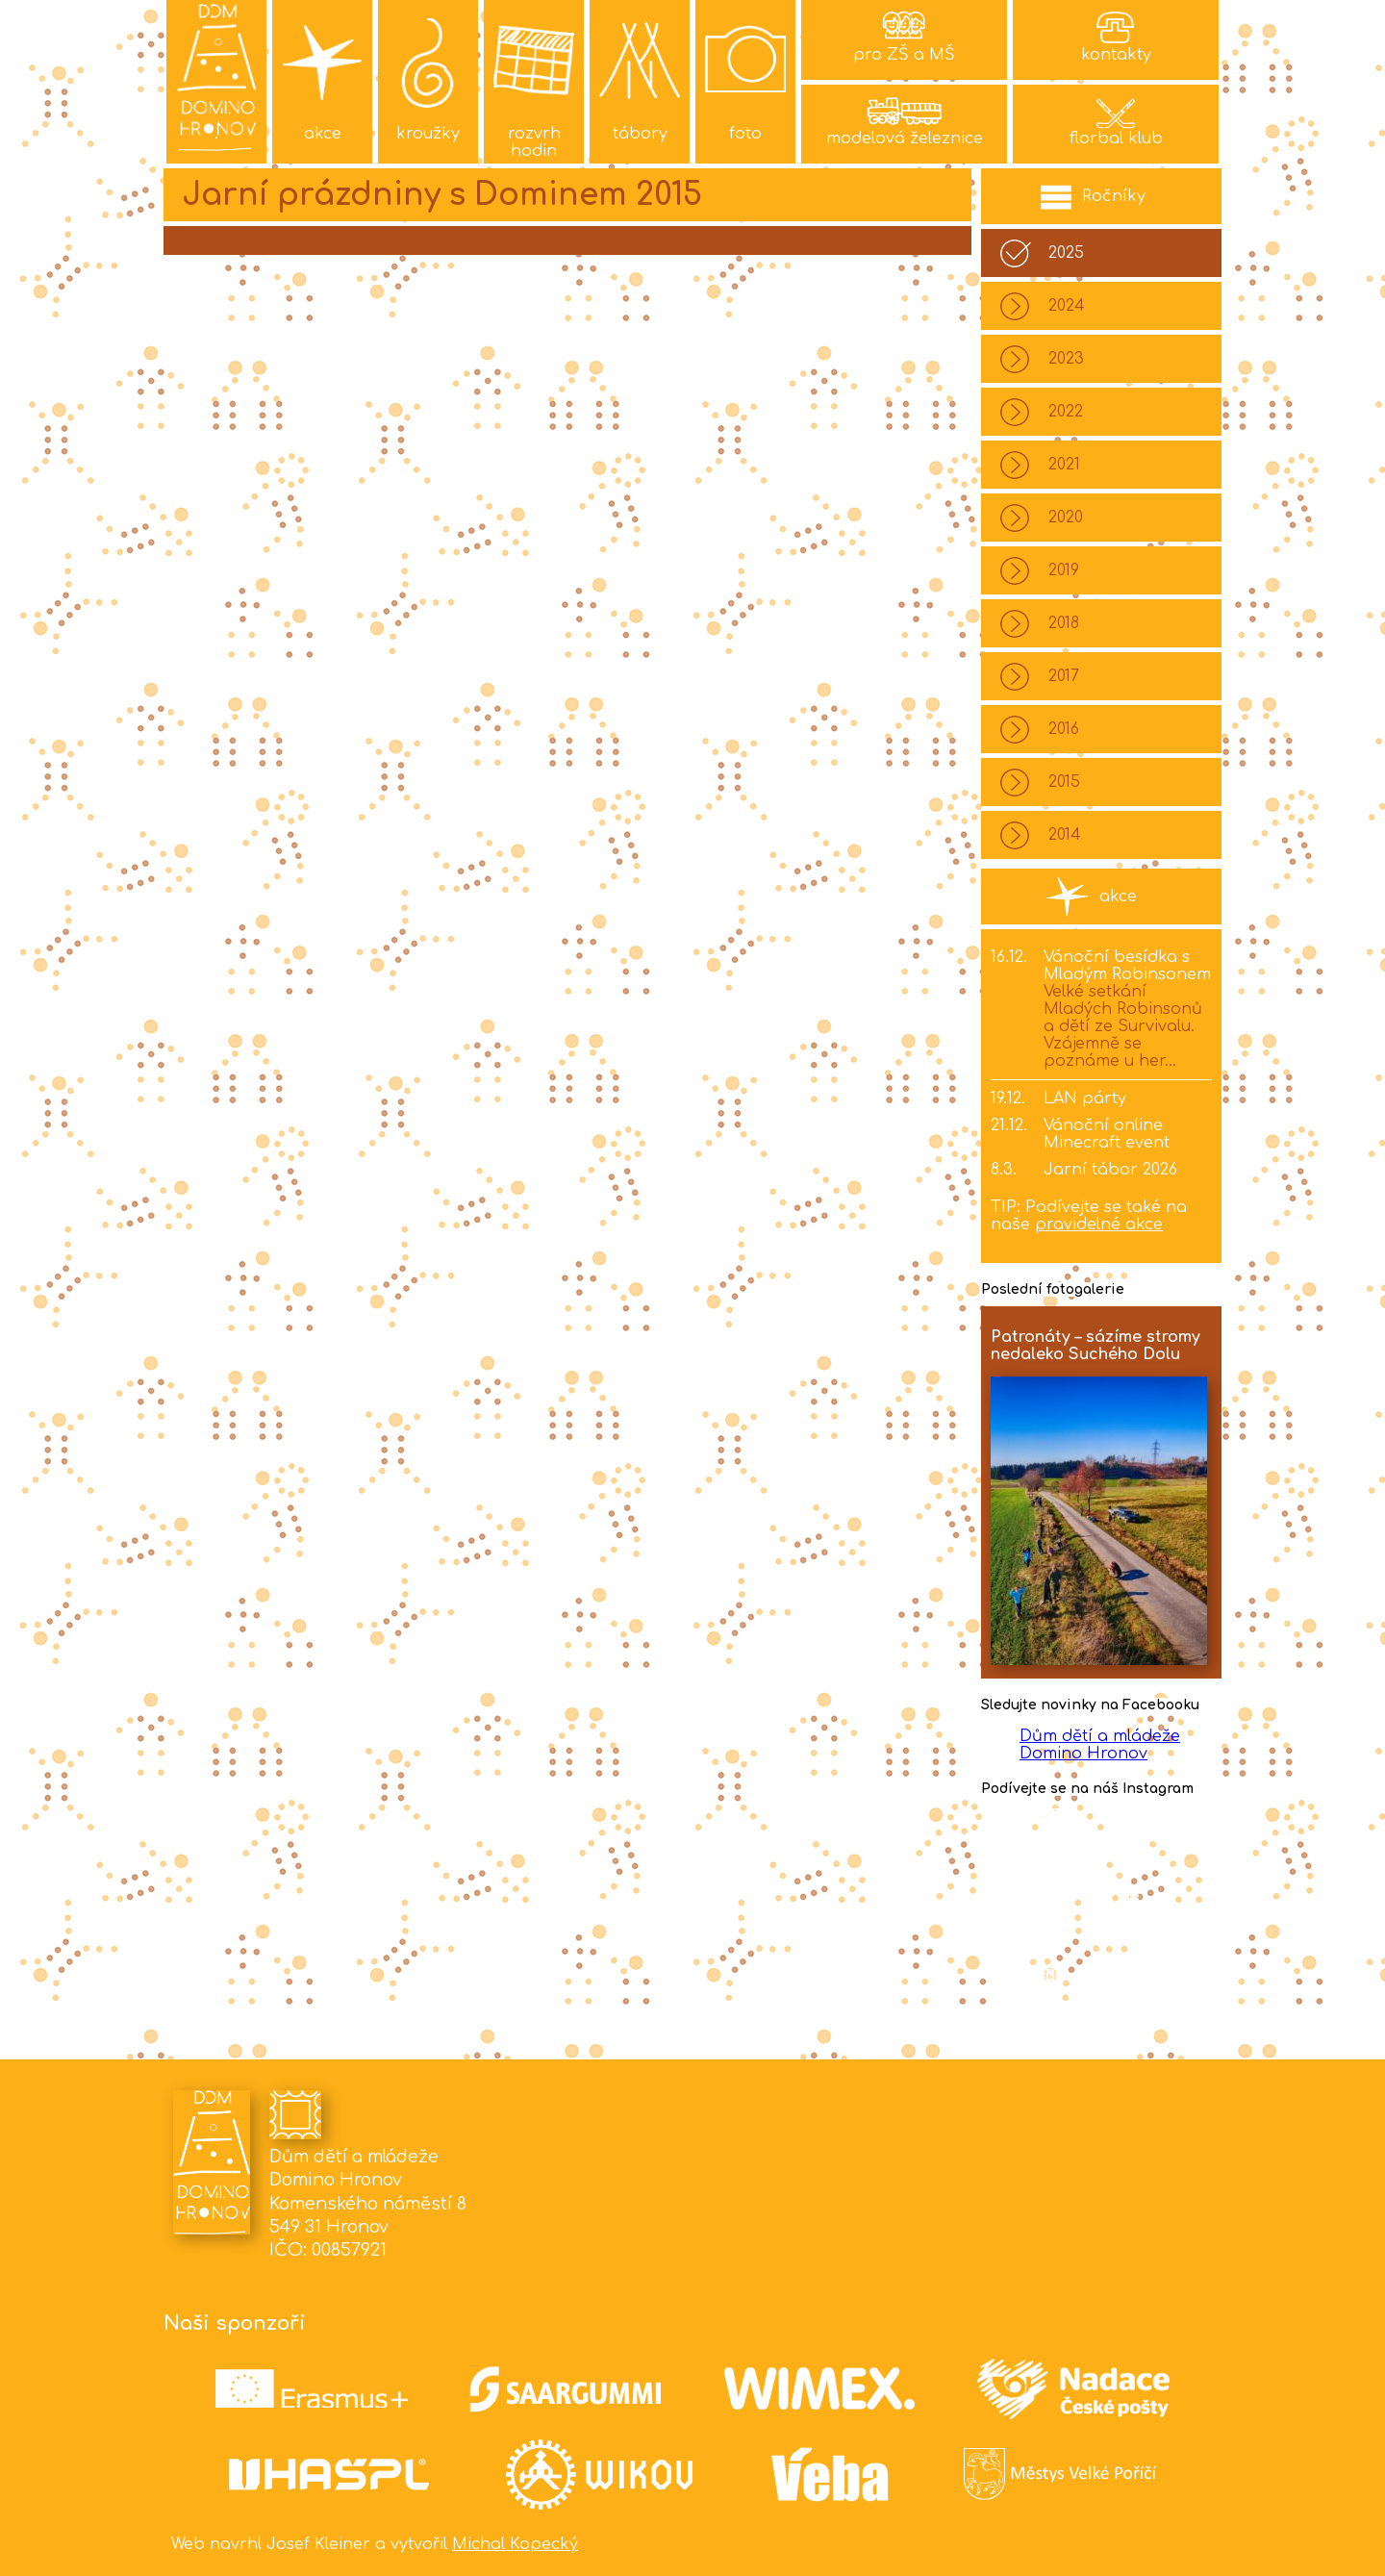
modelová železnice (904, 138)
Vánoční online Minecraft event (1107, 1134)
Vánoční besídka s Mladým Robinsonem (1127, 965)
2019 (1063, 570)
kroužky (428, 133)
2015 (1064, 782)
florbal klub (1116, 138)
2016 (1063, 729)
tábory (640, 133)
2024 (1066, 306)
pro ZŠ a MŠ (904, 54)
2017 (1063, 676)
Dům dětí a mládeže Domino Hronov (1100, 1745)
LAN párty (1085, 1098)
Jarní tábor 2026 (1110, 1169)
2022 (1065, 411)
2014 (1064, 835)
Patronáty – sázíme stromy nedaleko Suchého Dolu (1095, 1345)
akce (322, 133)
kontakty (1116, 54)
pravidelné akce (1099, 1224)
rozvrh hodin (534, 142)
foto (745, 133)
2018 (1063, 623)
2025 (1066, 253)
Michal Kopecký (515, 2544)
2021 (1064, 464)
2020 (1065, 517)
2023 (1066, 358)
